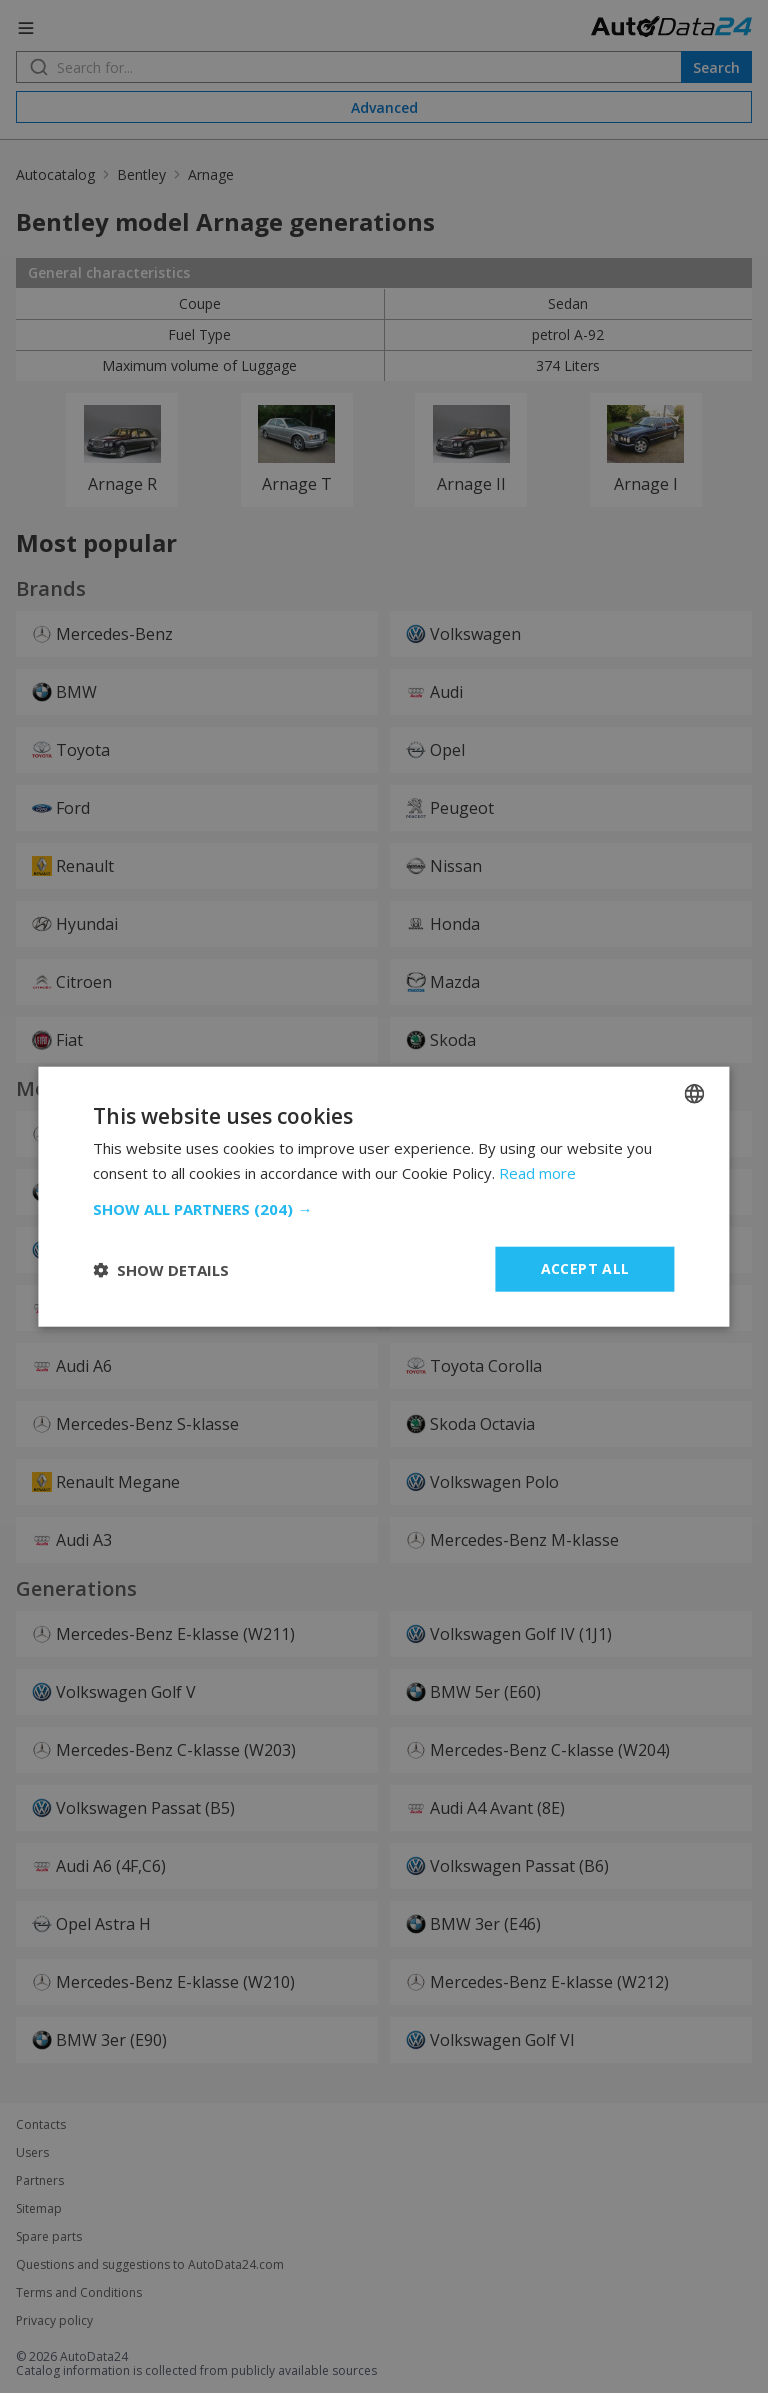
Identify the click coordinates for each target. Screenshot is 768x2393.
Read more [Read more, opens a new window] (537, 1172)
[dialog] (384, 1196)
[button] (383, 1209)
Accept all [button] (585, 1268)
